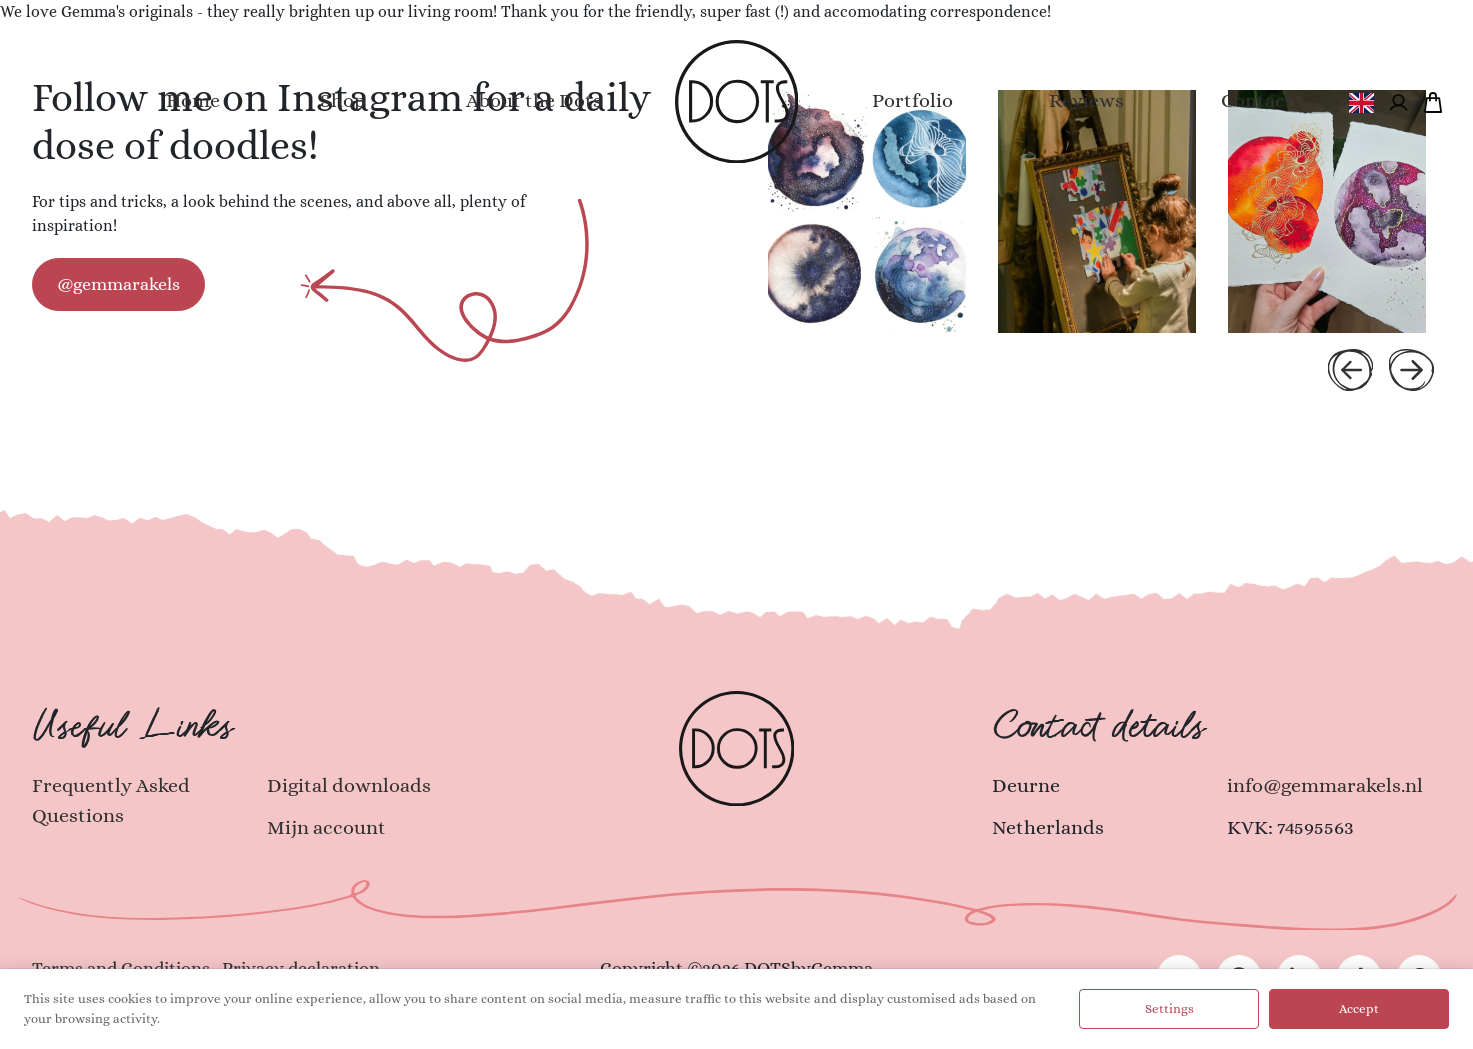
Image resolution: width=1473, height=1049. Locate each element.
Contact (1257, 100)
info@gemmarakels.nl (1325, 785)
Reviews (1086, 100)
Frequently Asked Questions (111, 800)
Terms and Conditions (121, 968)
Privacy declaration (301, 968)
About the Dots (534, 100)
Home (193, 100)
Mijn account (326, 827)
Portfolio (912, 100)
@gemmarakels (118, 284)
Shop (343, 100)
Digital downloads (349, 785)
